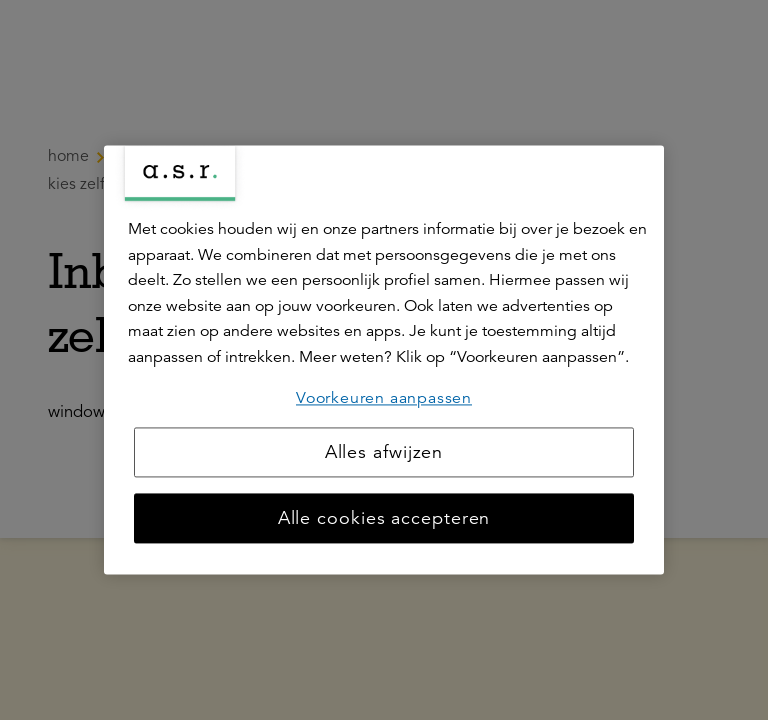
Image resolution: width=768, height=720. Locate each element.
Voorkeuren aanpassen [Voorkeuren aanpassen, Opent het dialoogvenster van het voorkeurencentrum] (384, 398)
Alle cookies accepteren (384, 519)
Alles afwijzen (384, 453)
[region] (384, 359)
